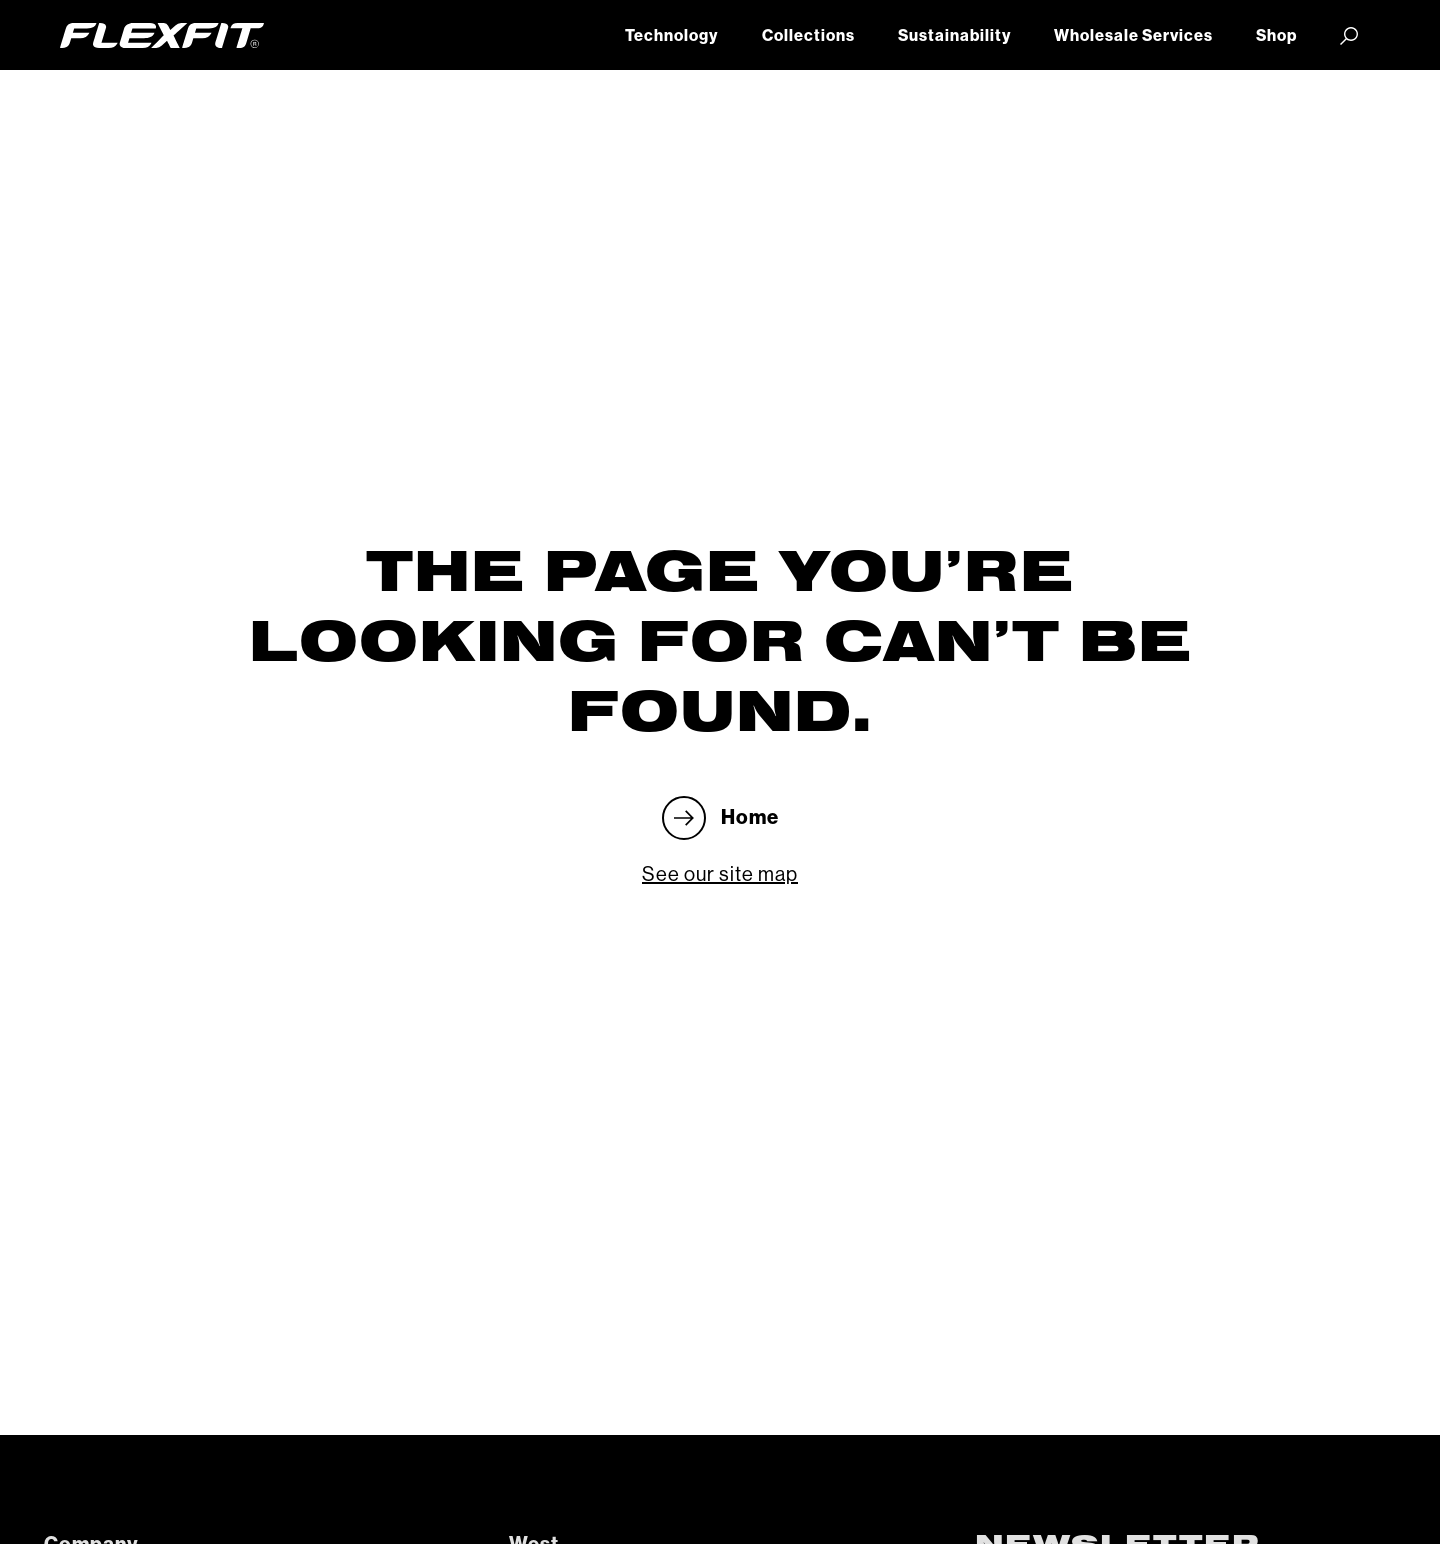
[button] (1349, 35)
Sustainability (954, 36)
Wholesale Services (1133, 36)
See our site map (720, 875)
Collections (808, 36)
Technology (671, 36)
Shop (1276, 36)
